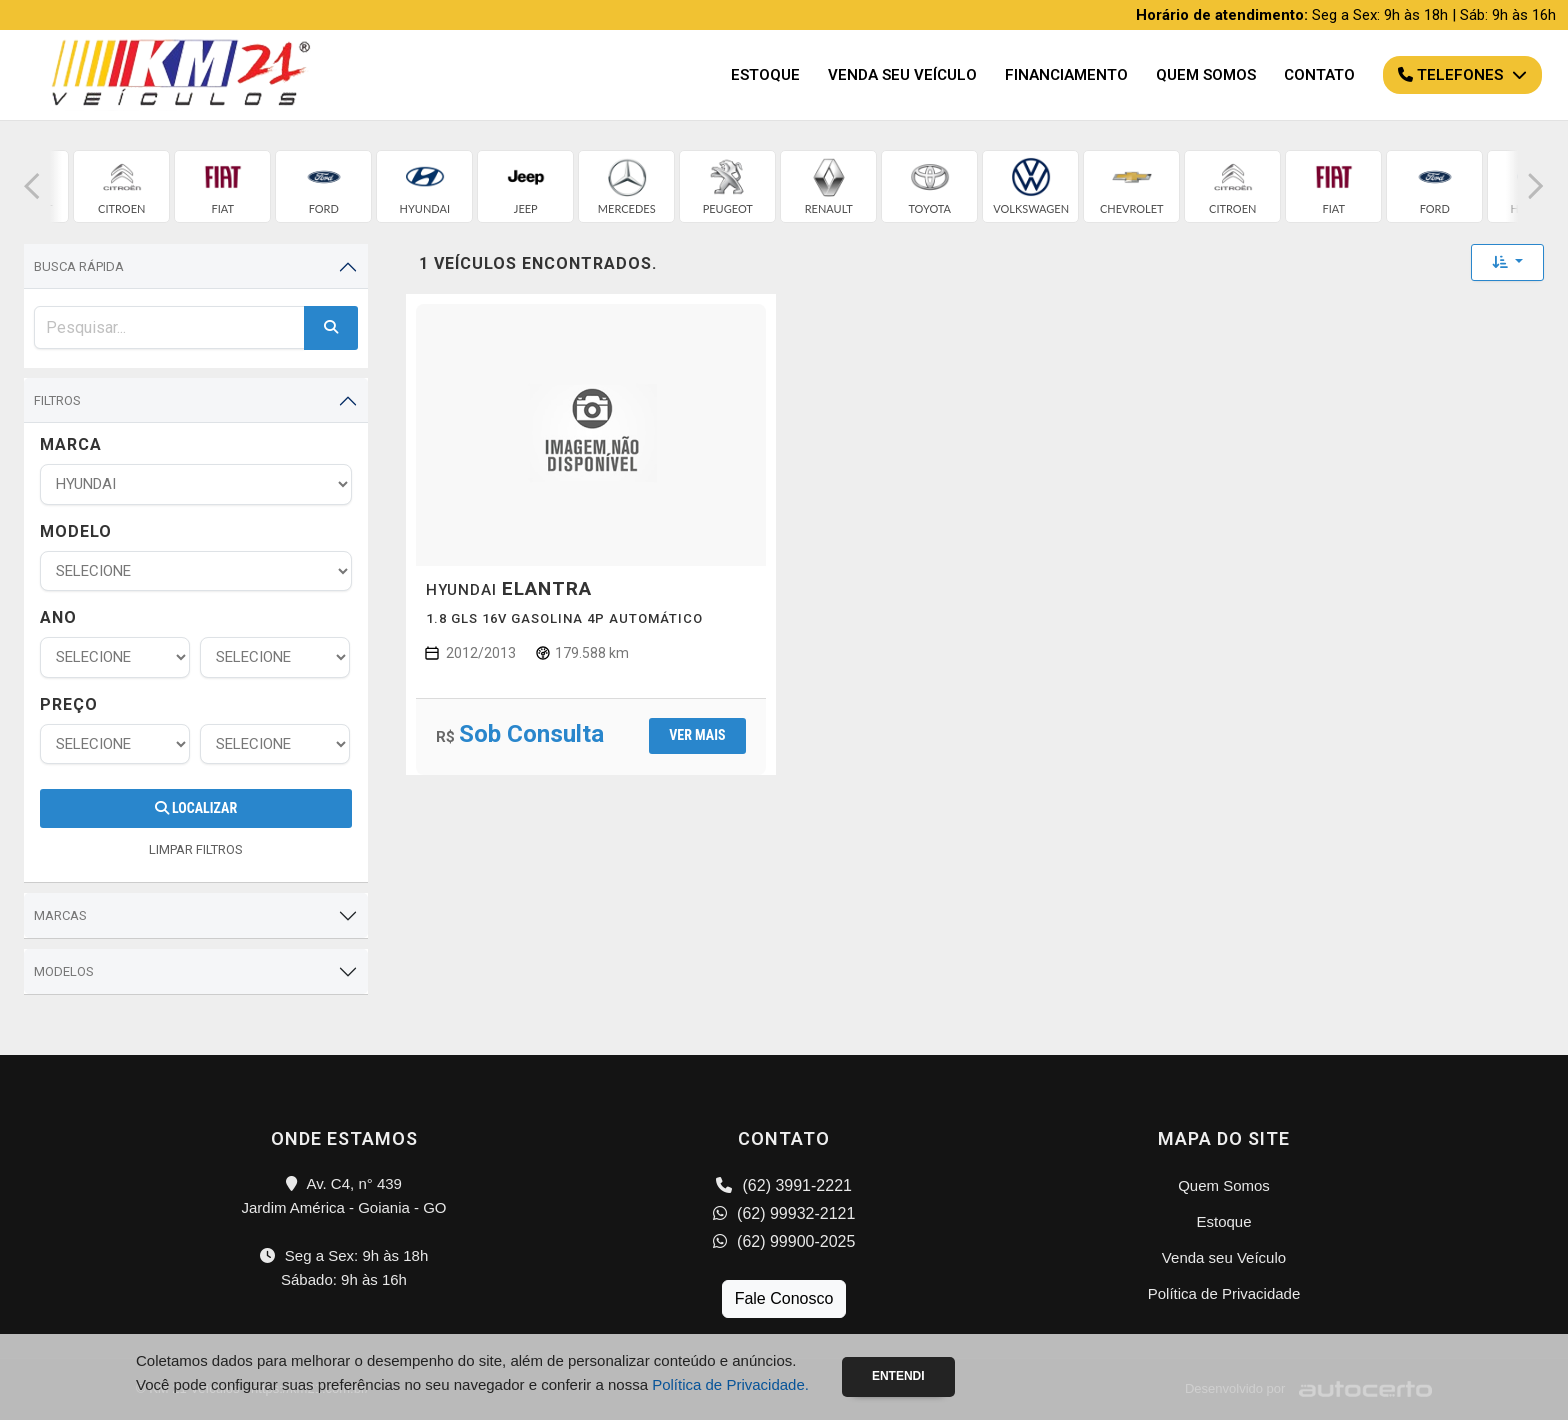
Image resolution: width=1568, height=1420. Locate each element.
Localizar (196, 808)
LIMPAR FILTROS (196, 849)
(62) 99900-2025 (784, 1241)
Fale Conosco (784, 1298)
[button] (32, 186)
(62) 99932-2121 (784, 1213)
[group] (123, 186)
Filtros (57, 400)
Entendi (898, 1376)
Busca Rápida (79, 266)
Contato (1319, 75)
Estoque (765, 75)
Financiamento (1066, 75)
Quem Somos (1206, 75)
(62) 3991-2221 (784, 1185)
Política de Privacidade (1224, 1293)
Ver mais (697, 735)
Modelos (64, 971)
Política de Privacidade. (730, 1384)
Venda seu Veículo (902, 75)
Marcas (60, 915)
